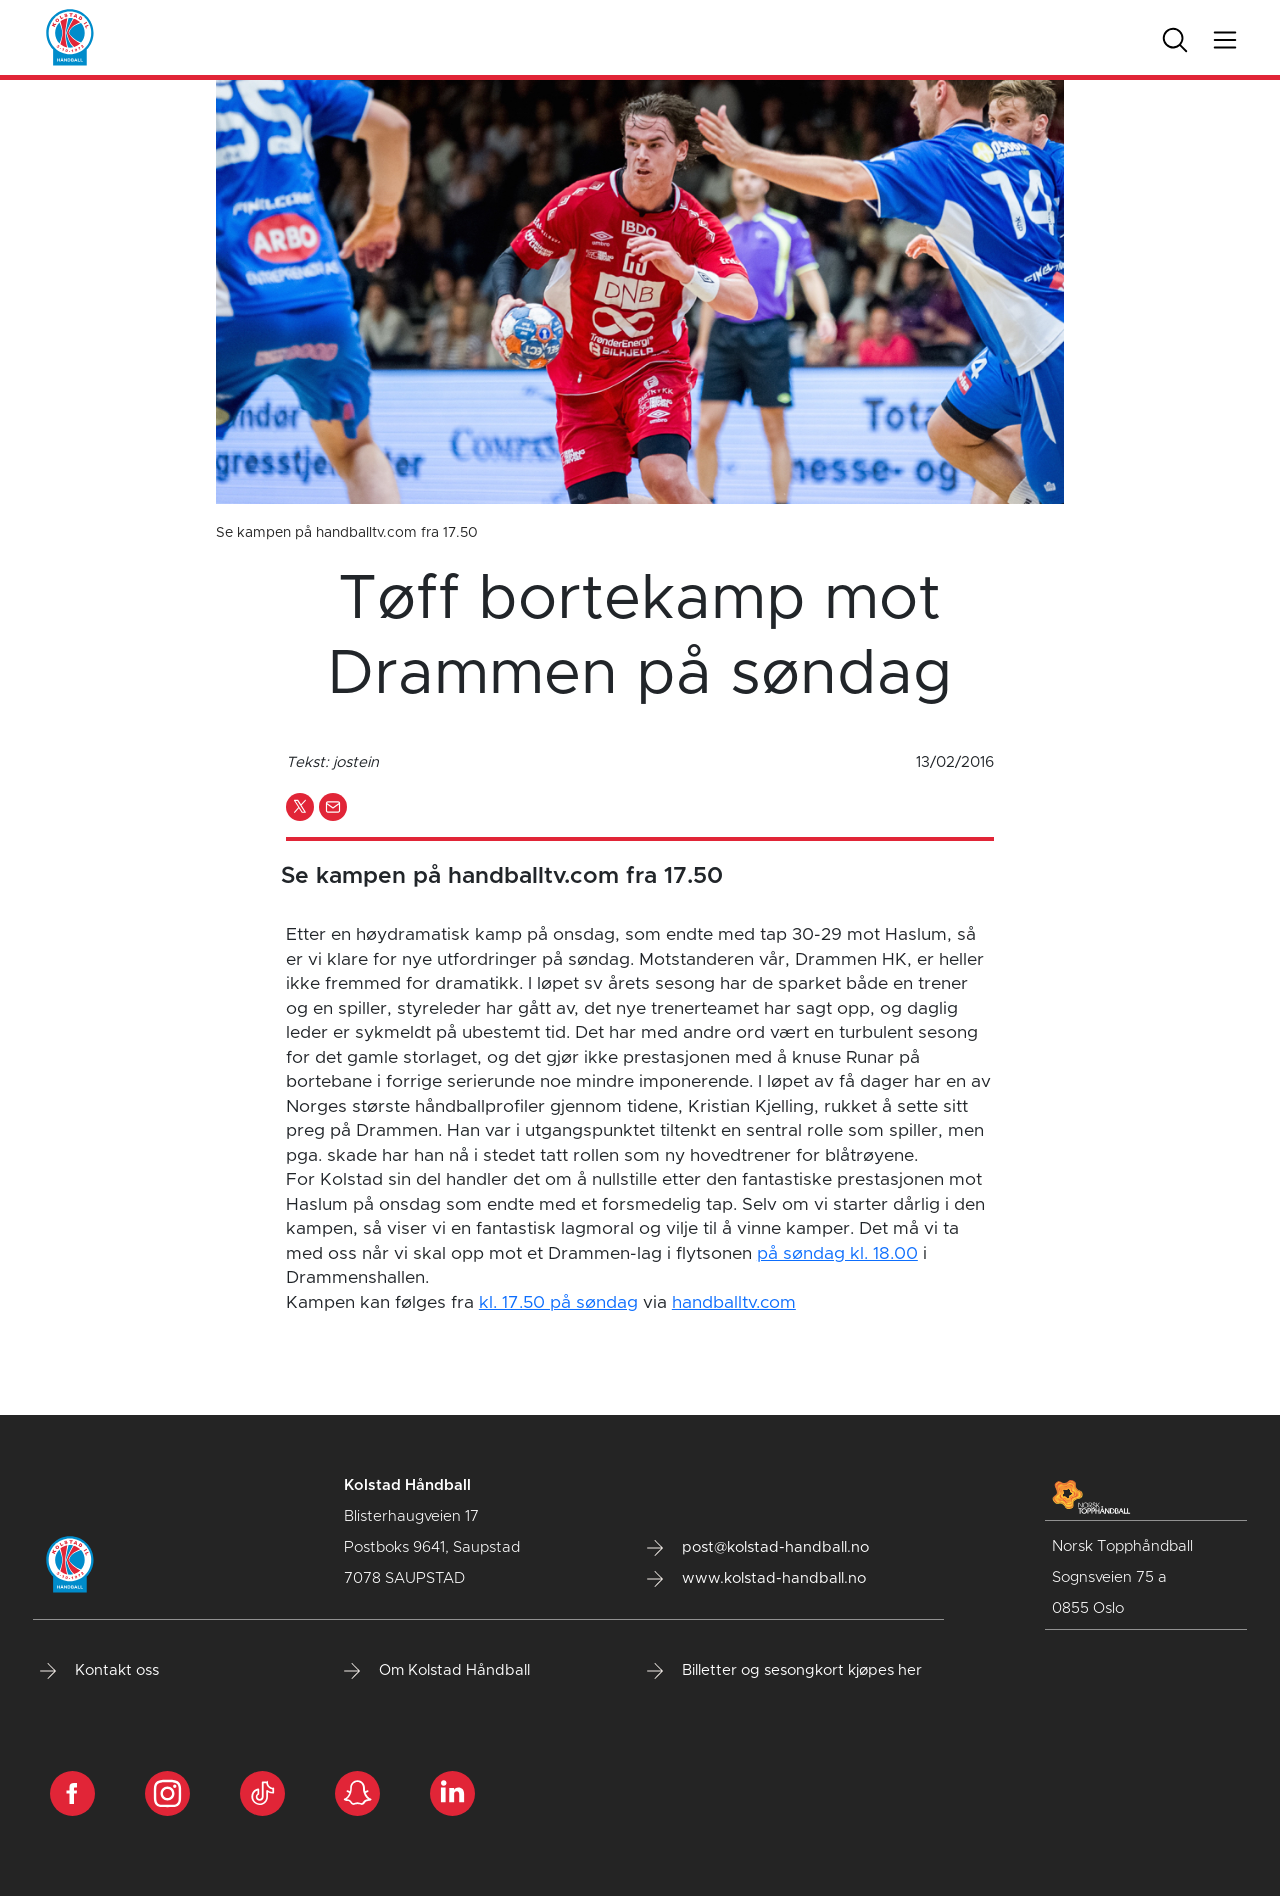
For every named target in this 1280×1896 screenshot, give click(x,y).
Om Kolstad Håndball (437, 1671)
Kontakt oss (99, 1671)
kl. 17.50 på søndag (558, 1303)
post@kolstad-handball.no (758, 1548)
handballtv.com (734, 1303)
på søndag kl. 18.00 (837, 1254)
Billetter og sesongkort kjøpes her (784, 1671)
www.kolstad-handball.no (756, 1579)
